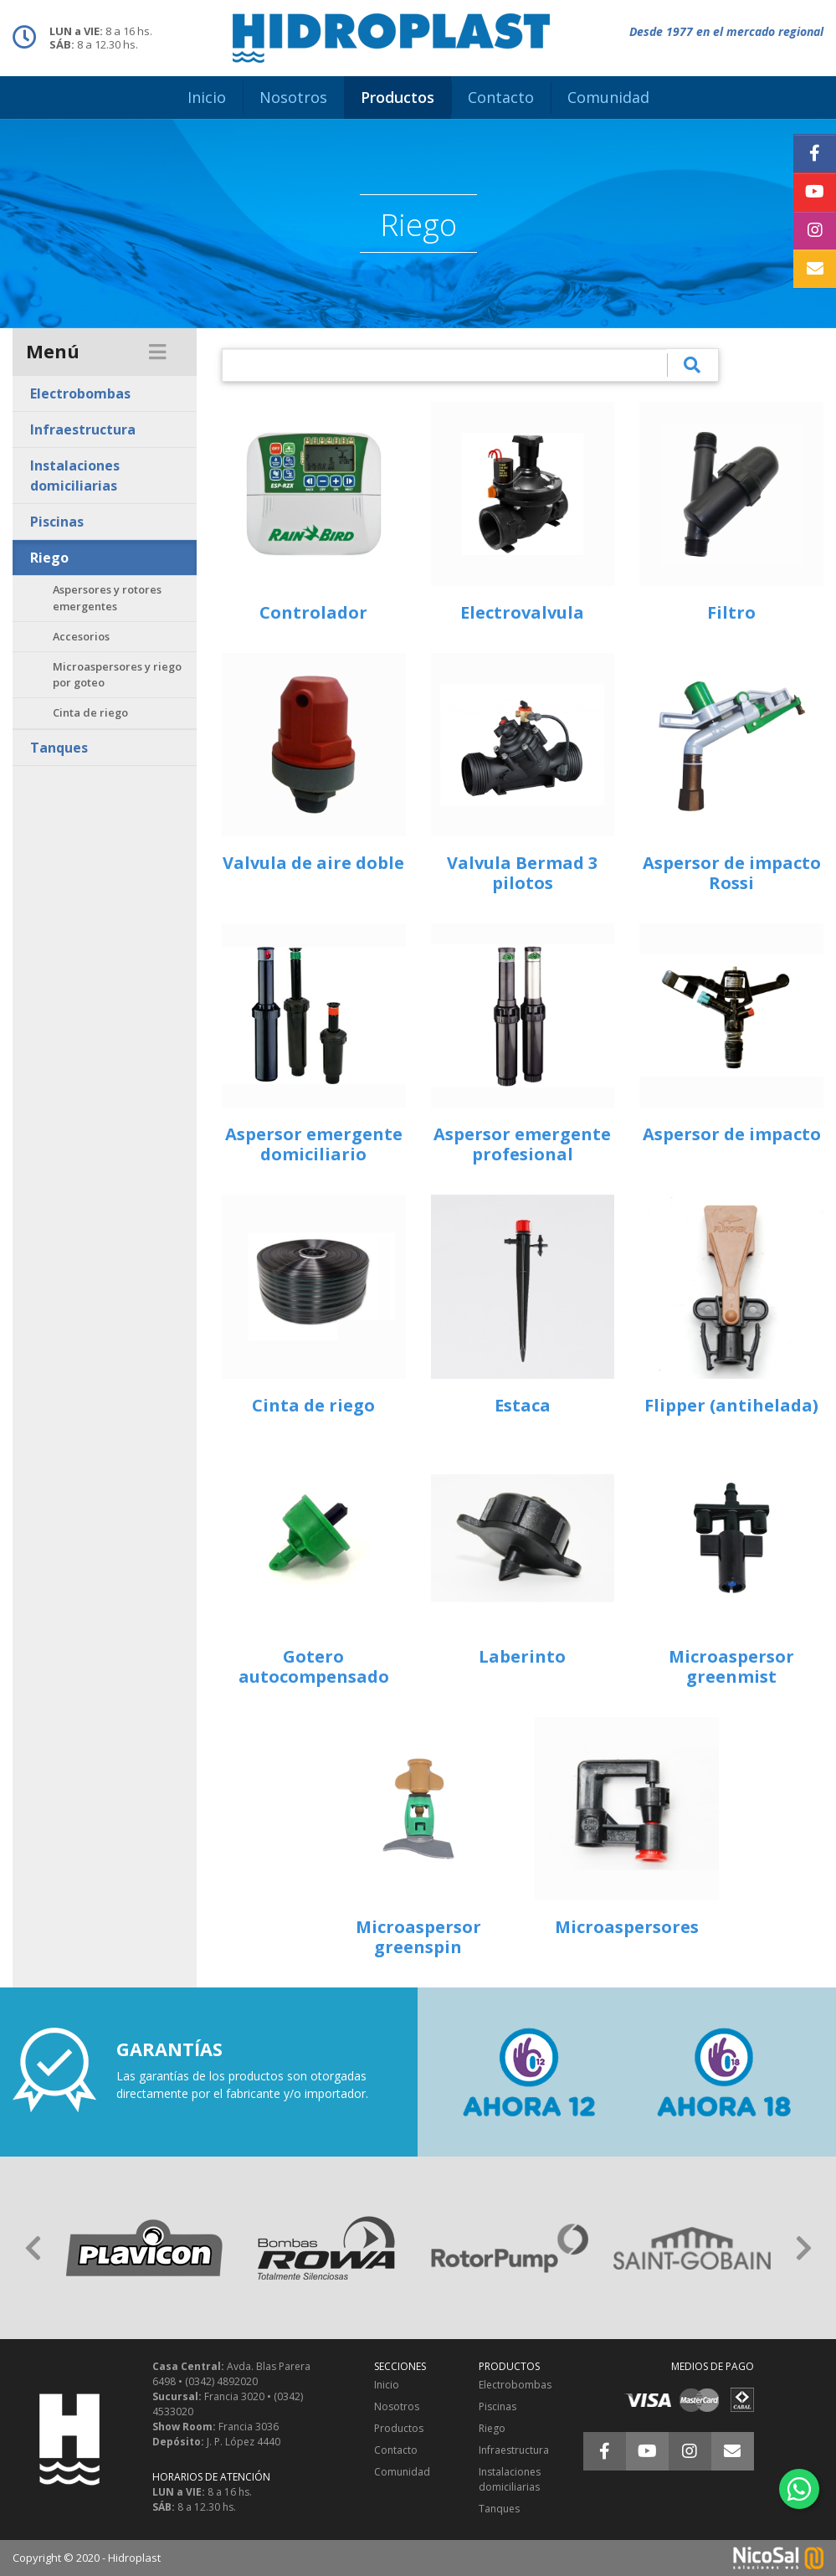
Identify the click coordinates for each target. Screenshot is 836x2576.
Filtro (731, 612)
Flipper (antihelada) (731, 1405)
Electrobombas (80, 393)
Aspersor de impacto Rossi (732, 872)
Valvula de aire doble (313, 862)
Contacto (396, 2450)
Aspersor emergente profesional (522, 1144)
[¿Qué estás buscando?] (445, 365)
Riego (49, 557)
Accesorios (81, 636)
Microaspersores (627, 1926)
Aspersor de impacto (732, 1134)
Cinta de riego (90, 712)
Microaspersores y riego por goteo (117, 674)
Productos (398, 2428)
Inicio (386, 2385)
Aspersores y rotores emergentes (107, 597)
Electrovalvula (522, 612)
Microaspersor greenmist (731, 1666)
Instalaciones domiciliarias (75, 475)
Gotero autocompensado (313, 1666)
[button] (33, 2248)
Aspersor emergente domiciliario (314, 1144)
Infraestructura (83, 429)
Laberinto (522, 1656)
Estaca (523, 1405)
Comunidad (402, 2472)
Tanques (59, 747)
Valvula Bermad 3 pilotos (522, 872)
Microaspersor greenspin (418, 1936)
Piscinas (57, 521)
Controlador (313, 612)
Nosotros (396, 2406)
